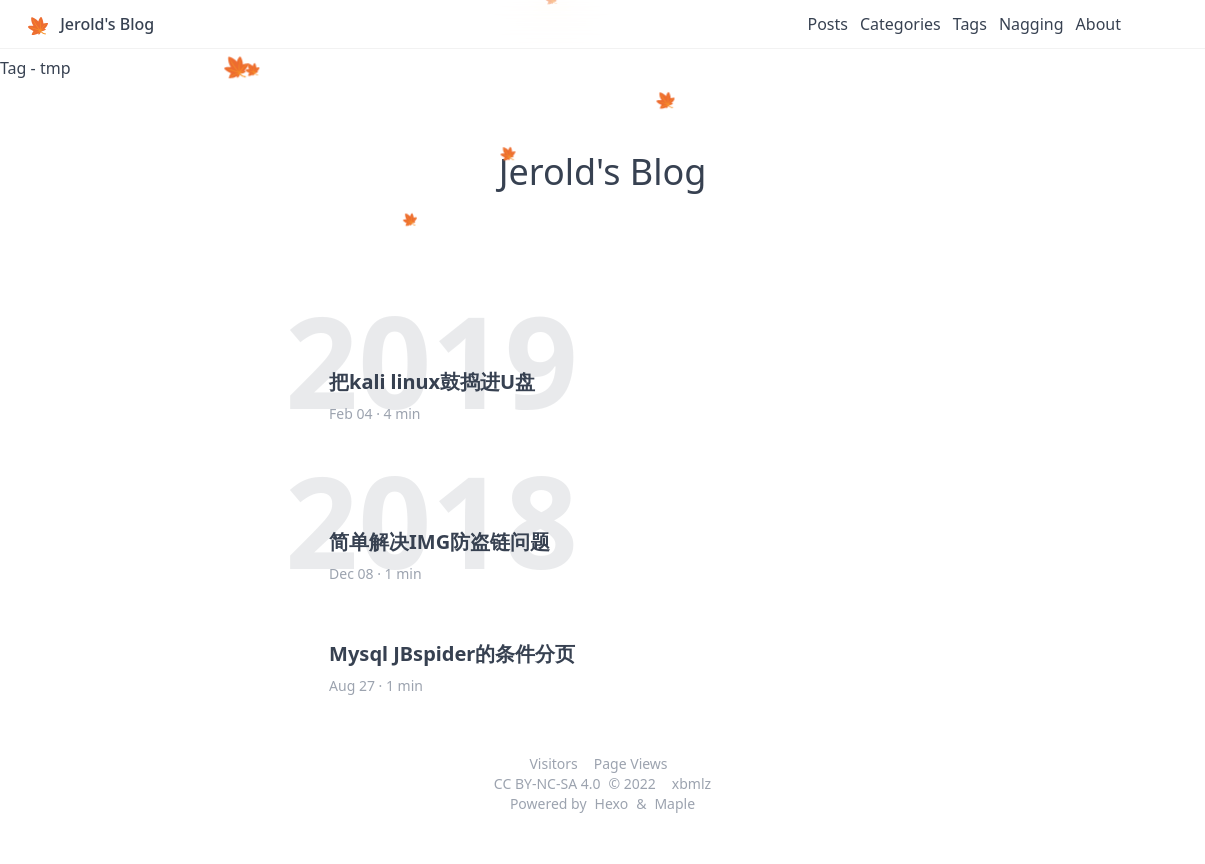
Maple (674, 803)
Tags (970, 24)
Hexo (612, 803)
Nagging (1031, 24)
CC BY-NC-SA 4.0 (547, 783)
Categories (900, 24)
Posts (827, 24)
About (1098, 24)
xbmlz (691, 783)
